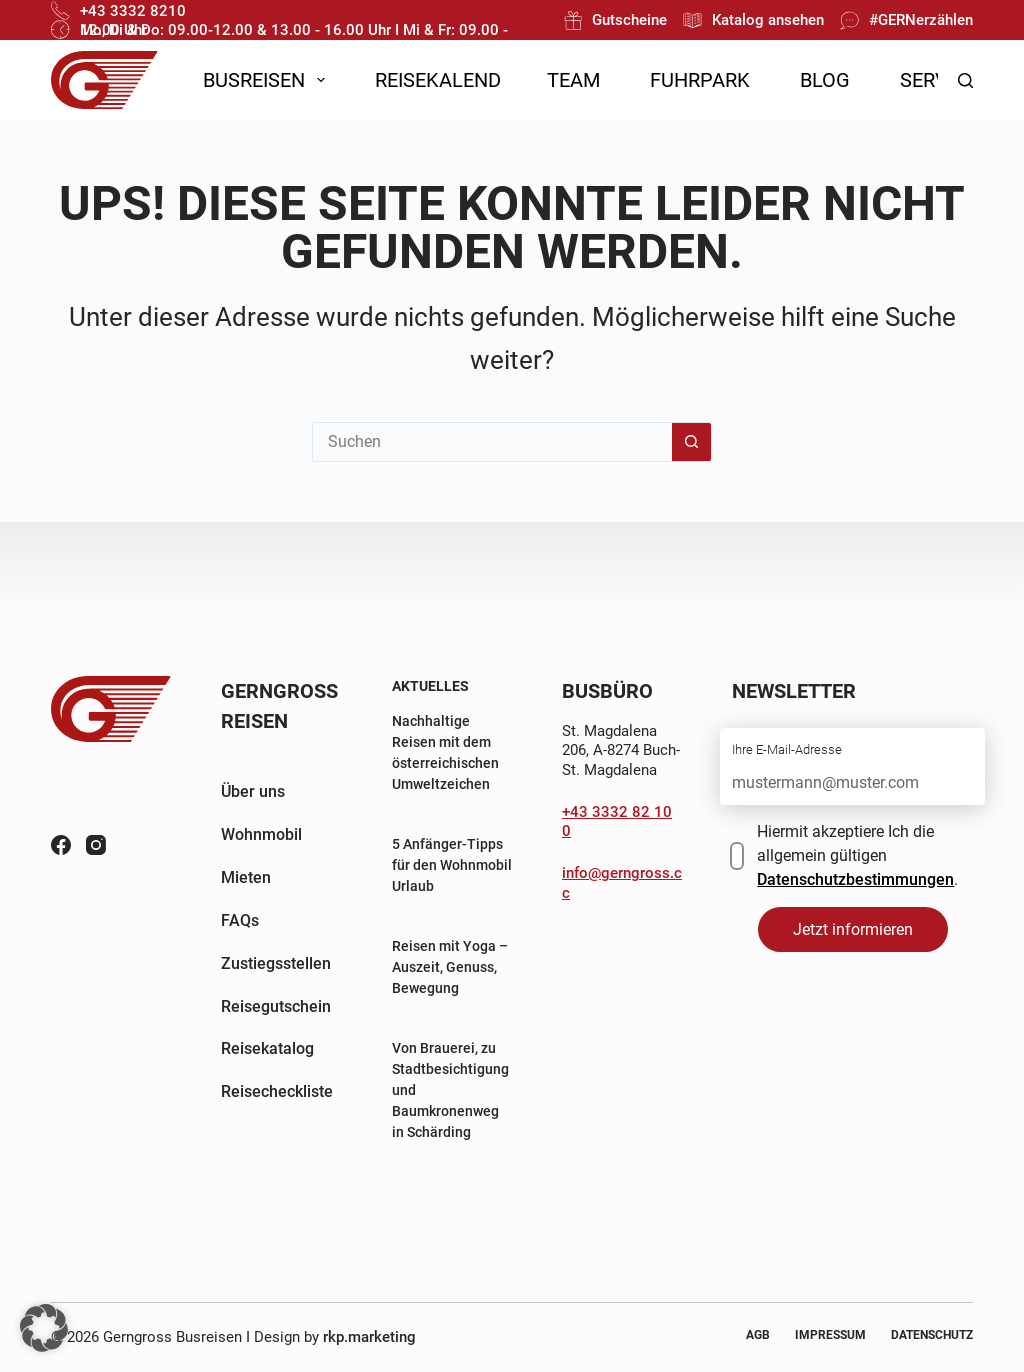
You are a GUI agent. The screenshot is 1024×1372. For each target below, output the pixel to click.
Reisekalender (449, 80)
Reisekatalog (267, 1048)
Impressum (830, 1335)
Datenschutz (932, 1335)
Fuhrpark (700, 80)
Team (573, 80)
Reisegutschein (276, 1006)
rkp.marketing (369, 1337)
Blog (825, 80)
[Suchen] (965, 80)
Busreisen (268, 80)
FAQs (240, 920)
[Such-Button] (692, 442)
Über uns (253, 791)
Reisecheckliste (277, 1091)
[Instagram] (96, 845)
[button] (44, 1328)
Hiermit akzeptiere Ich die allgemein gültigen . (857, 855)
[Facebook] (61, 845)
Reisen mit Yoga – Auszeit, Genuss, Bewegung (450, 967)
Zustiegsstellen (276, 963)
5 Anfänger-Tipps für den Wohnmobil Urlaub (452, 865)
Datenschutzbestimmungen (855, 879)
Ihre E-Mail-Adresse (787, 749)
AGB (758, 1335)
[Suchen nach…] (492, 442)
